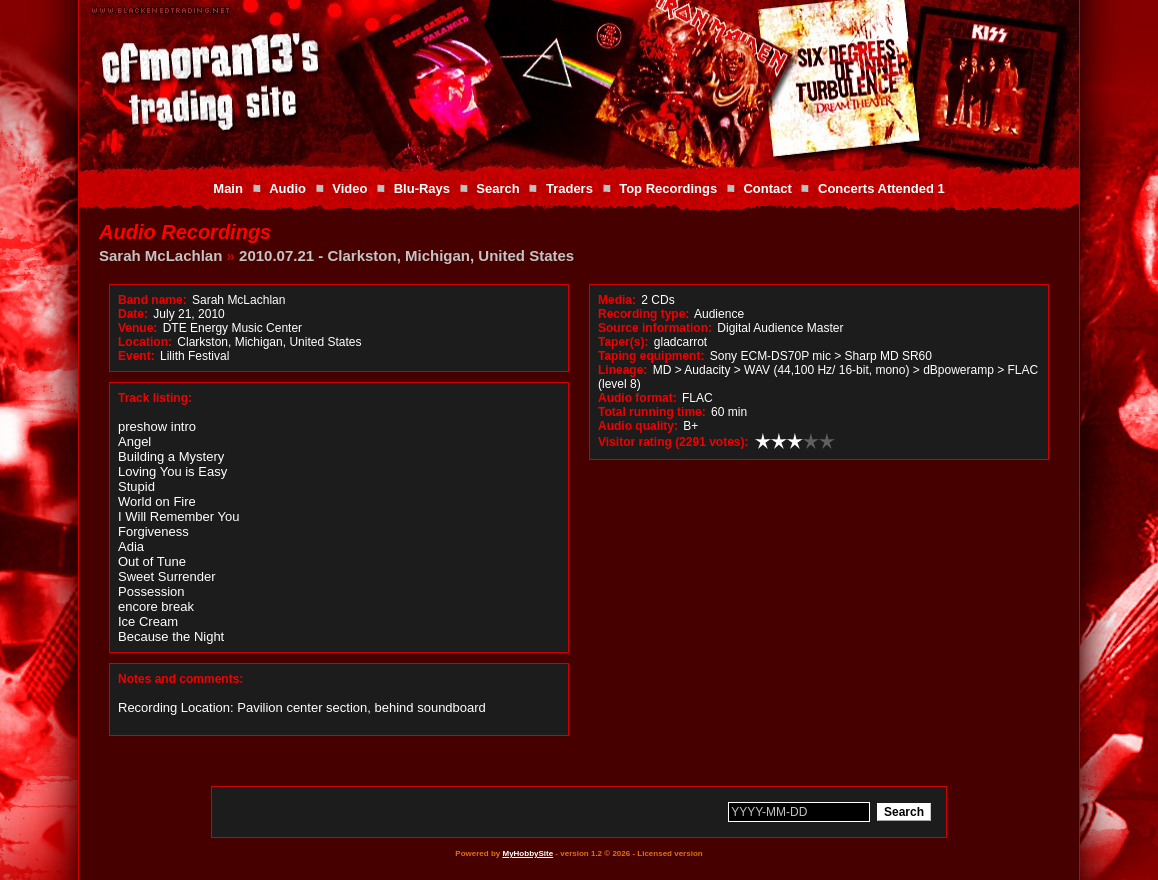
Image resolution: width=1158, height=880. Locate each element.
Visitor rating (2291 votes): (673, 442)
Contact (767, 188)
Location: (145, 342)
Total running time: (652, 412)
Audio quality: (638, 426)
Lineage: (622, 370)
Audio (287, 188)
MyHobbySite (527, 853)
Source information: (655, 328)
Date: (133, 314)
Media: (617, 300)
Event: (136, 356)
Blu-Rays (422, 188)
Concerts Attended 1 (881, 188)
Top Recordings (668, 188)
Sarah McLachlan (160, 255)
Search (497, 188)
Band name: (152, 300)
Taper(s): (623, 342)
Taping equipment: (651, 356)
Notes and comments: (180, 679)
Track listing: (155, 398)
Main (228, 188)
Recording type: (643, 314)
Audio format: (637, 398)
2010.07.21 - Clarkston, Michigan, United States (406, 255)
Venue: (137, 328)
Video (349, 188)
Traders (569, 188)
